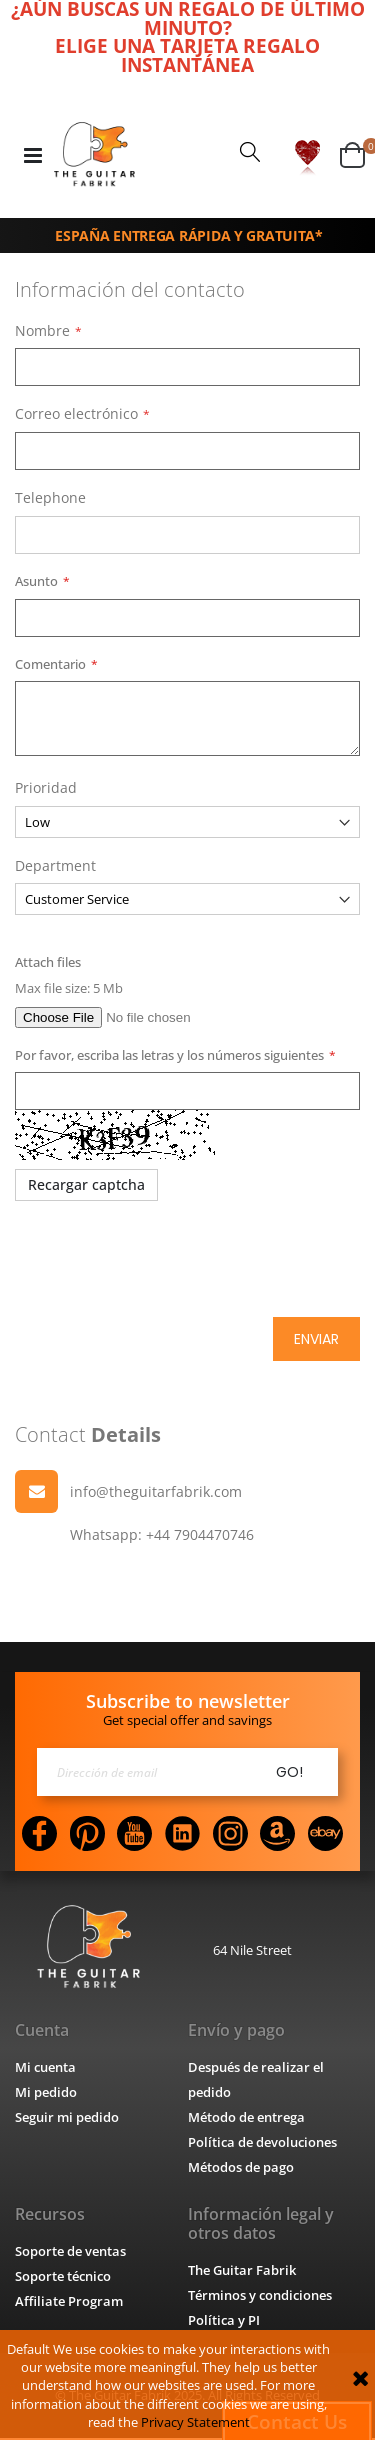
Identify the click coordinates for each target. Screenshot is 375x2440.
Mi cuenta (45, 2069)
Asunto (35, 580)
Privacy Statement (195, 2422)
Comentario (48, 663)
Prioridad (46, 787)
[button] (307, 155)
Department (55, 865)
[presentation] (167, 1260)
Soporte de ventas (70, 2253)
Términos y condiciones (259, 2297)
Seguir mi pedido (67, 2119)
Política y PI (224, 2322)
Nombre (42, 330)
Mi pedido (46, 2094)
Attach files (47, 963)
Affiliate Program (69, 2303)
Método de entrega (246, 2119)
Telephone (50, 497)
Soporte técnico (63, 2278)
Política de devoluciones (262, 2144)
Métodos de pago (241, 2169)
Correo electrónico (76, 413)
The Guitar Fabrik (242, 2272)
